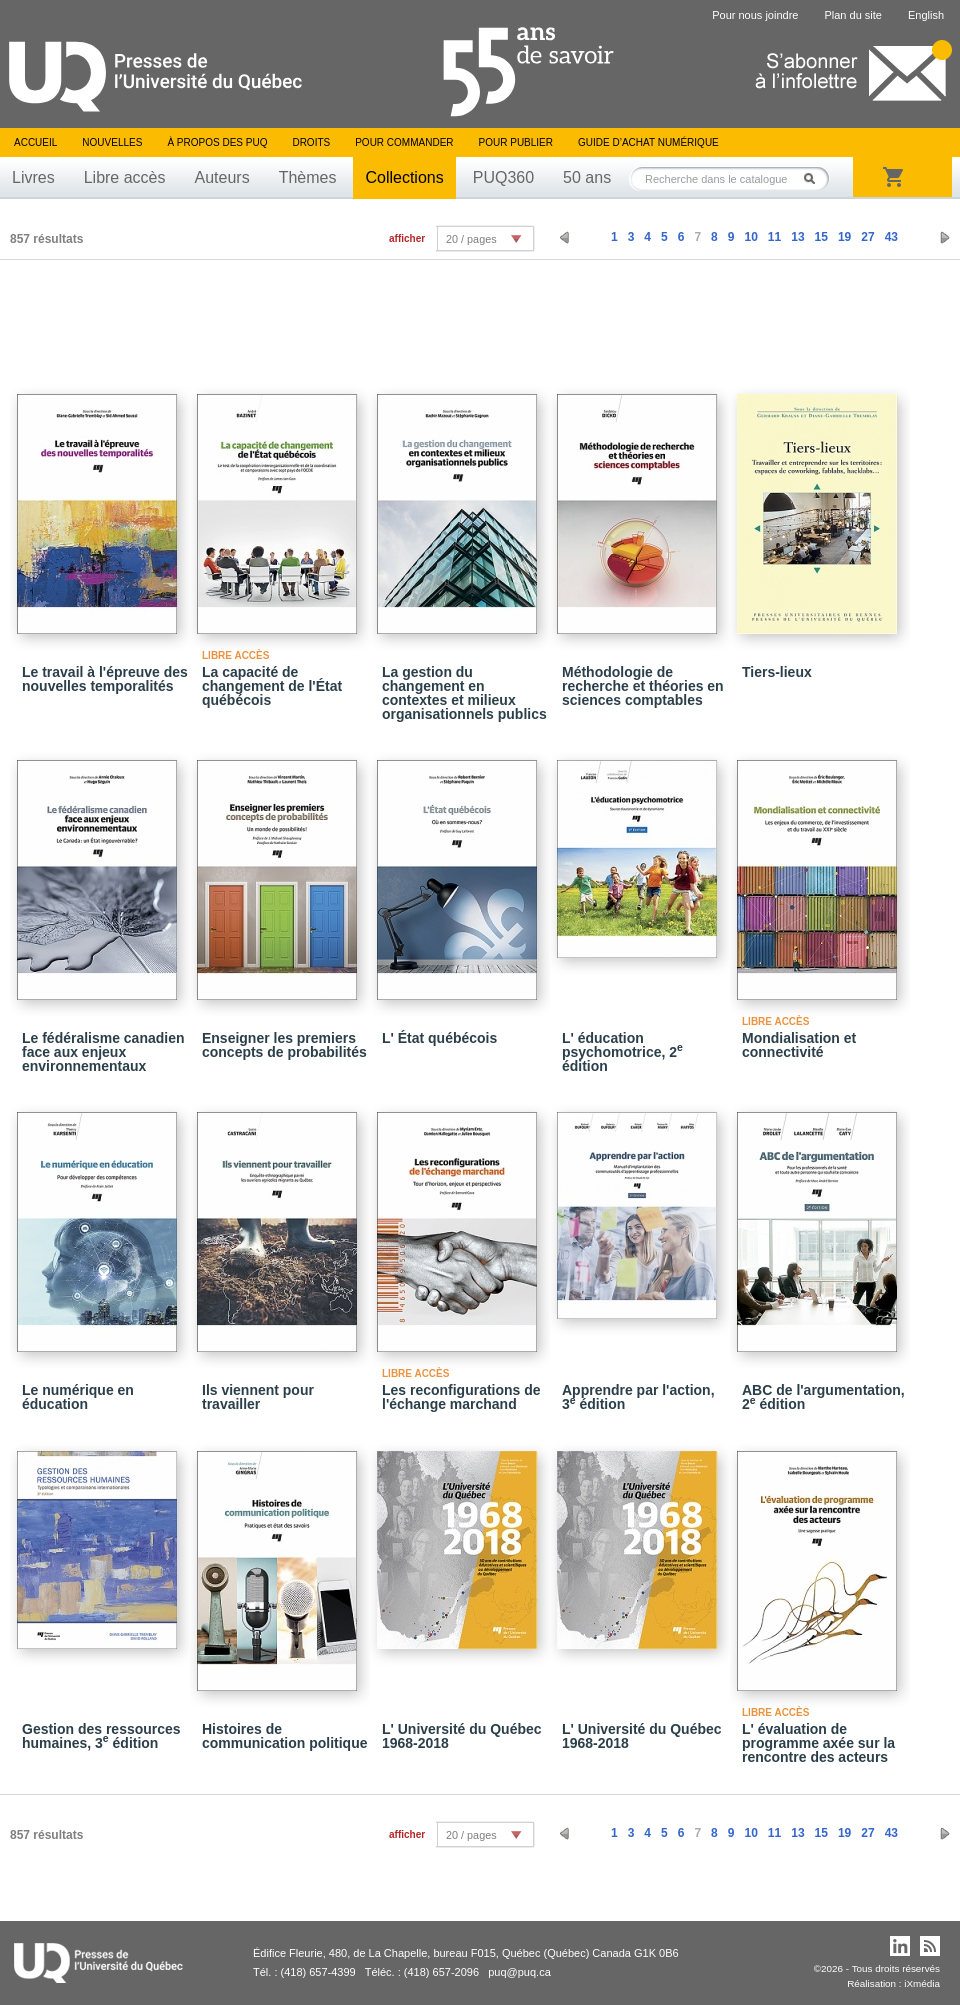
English (926, 15)
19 (844, 237)
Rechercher (815, 178)
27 (867, 237)
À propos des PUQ (217, 142)
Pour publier (516, 142)
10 (750, 237)
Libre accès (125, 177)
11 (774, 237)
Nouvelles (112, 142)
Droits (311, 142)
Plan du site (852, 15)
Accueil (35, 142)
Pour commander (404, 142)
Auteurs (222, 177)
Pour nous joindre (755, 15)
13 (797, 237)
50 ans (587, 177)
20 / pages (471, 239)
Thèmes (308, 177)
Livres (33, 177)
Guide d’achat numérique (648, 142)
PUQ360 (503, 177)
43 (891, 237)
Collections (404, 177)
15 (821, 237)
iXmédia (922, 1983)
